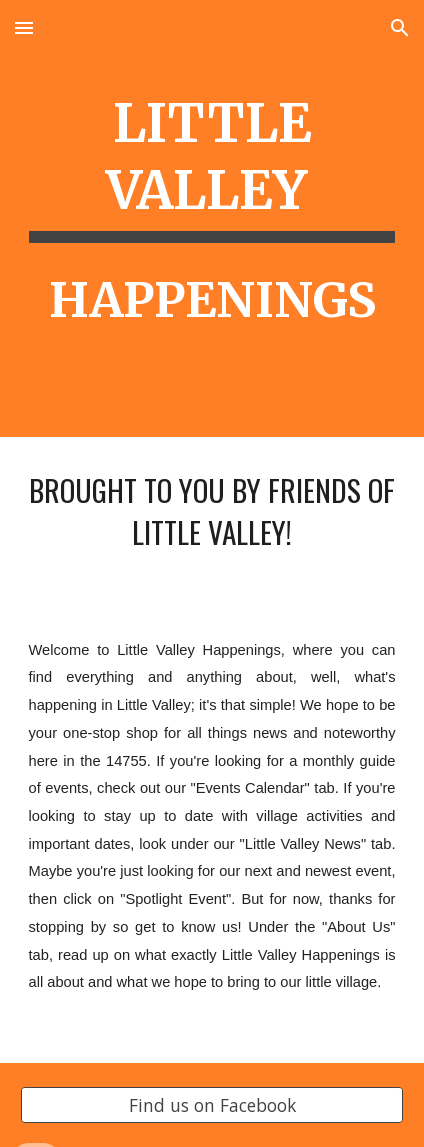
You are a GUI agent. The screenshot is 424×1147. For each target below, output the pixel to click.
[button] (24, 27)
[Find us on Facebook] (212, 1105)
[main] (212, 218)
